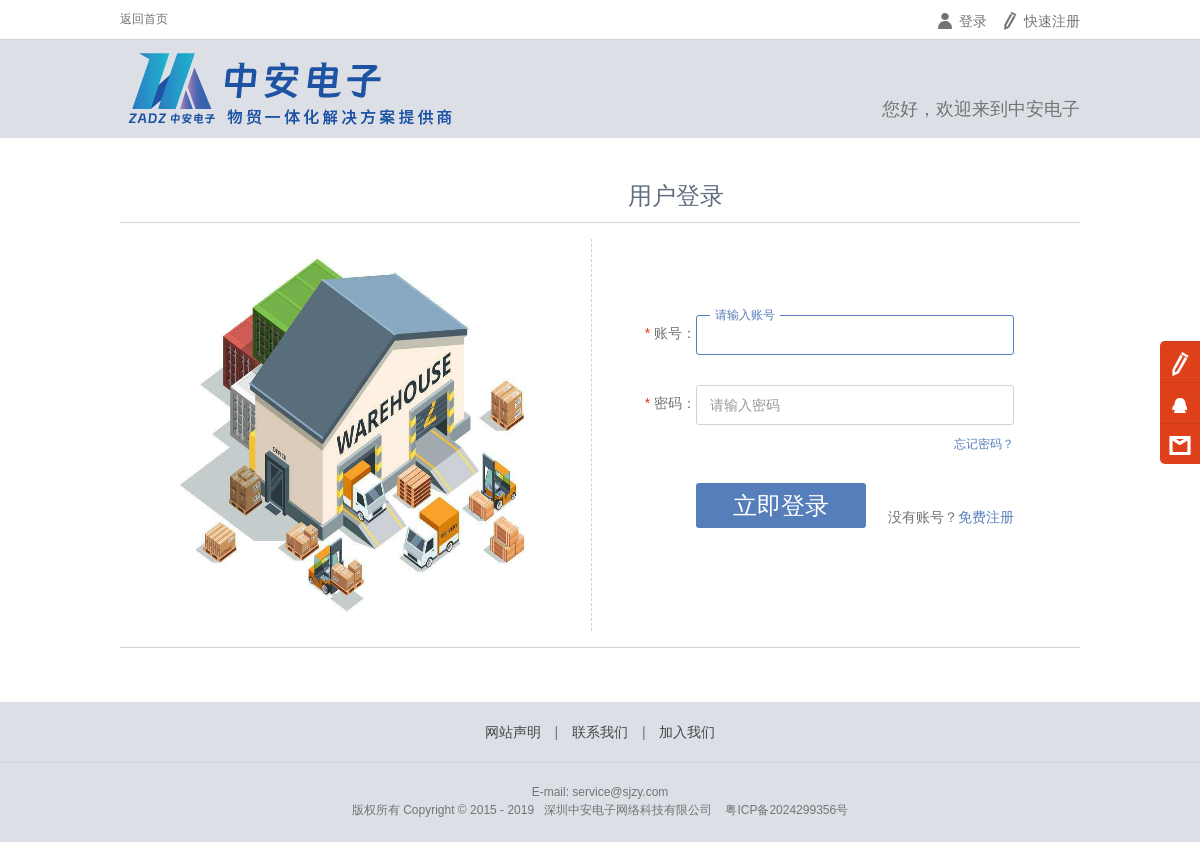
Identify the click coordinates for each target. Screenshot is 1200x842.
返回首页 (144, 19)
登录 (961, 21)
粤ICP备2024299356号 (786, 810)
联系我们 (600, 732)
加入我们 (687, 732)
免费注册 (986, 517)
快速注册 (1040, 21)
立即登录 (781, 505)
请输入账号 (745, 315)
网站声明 (513, 732)
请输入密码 (745, 405)
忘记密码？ (984, 444)
